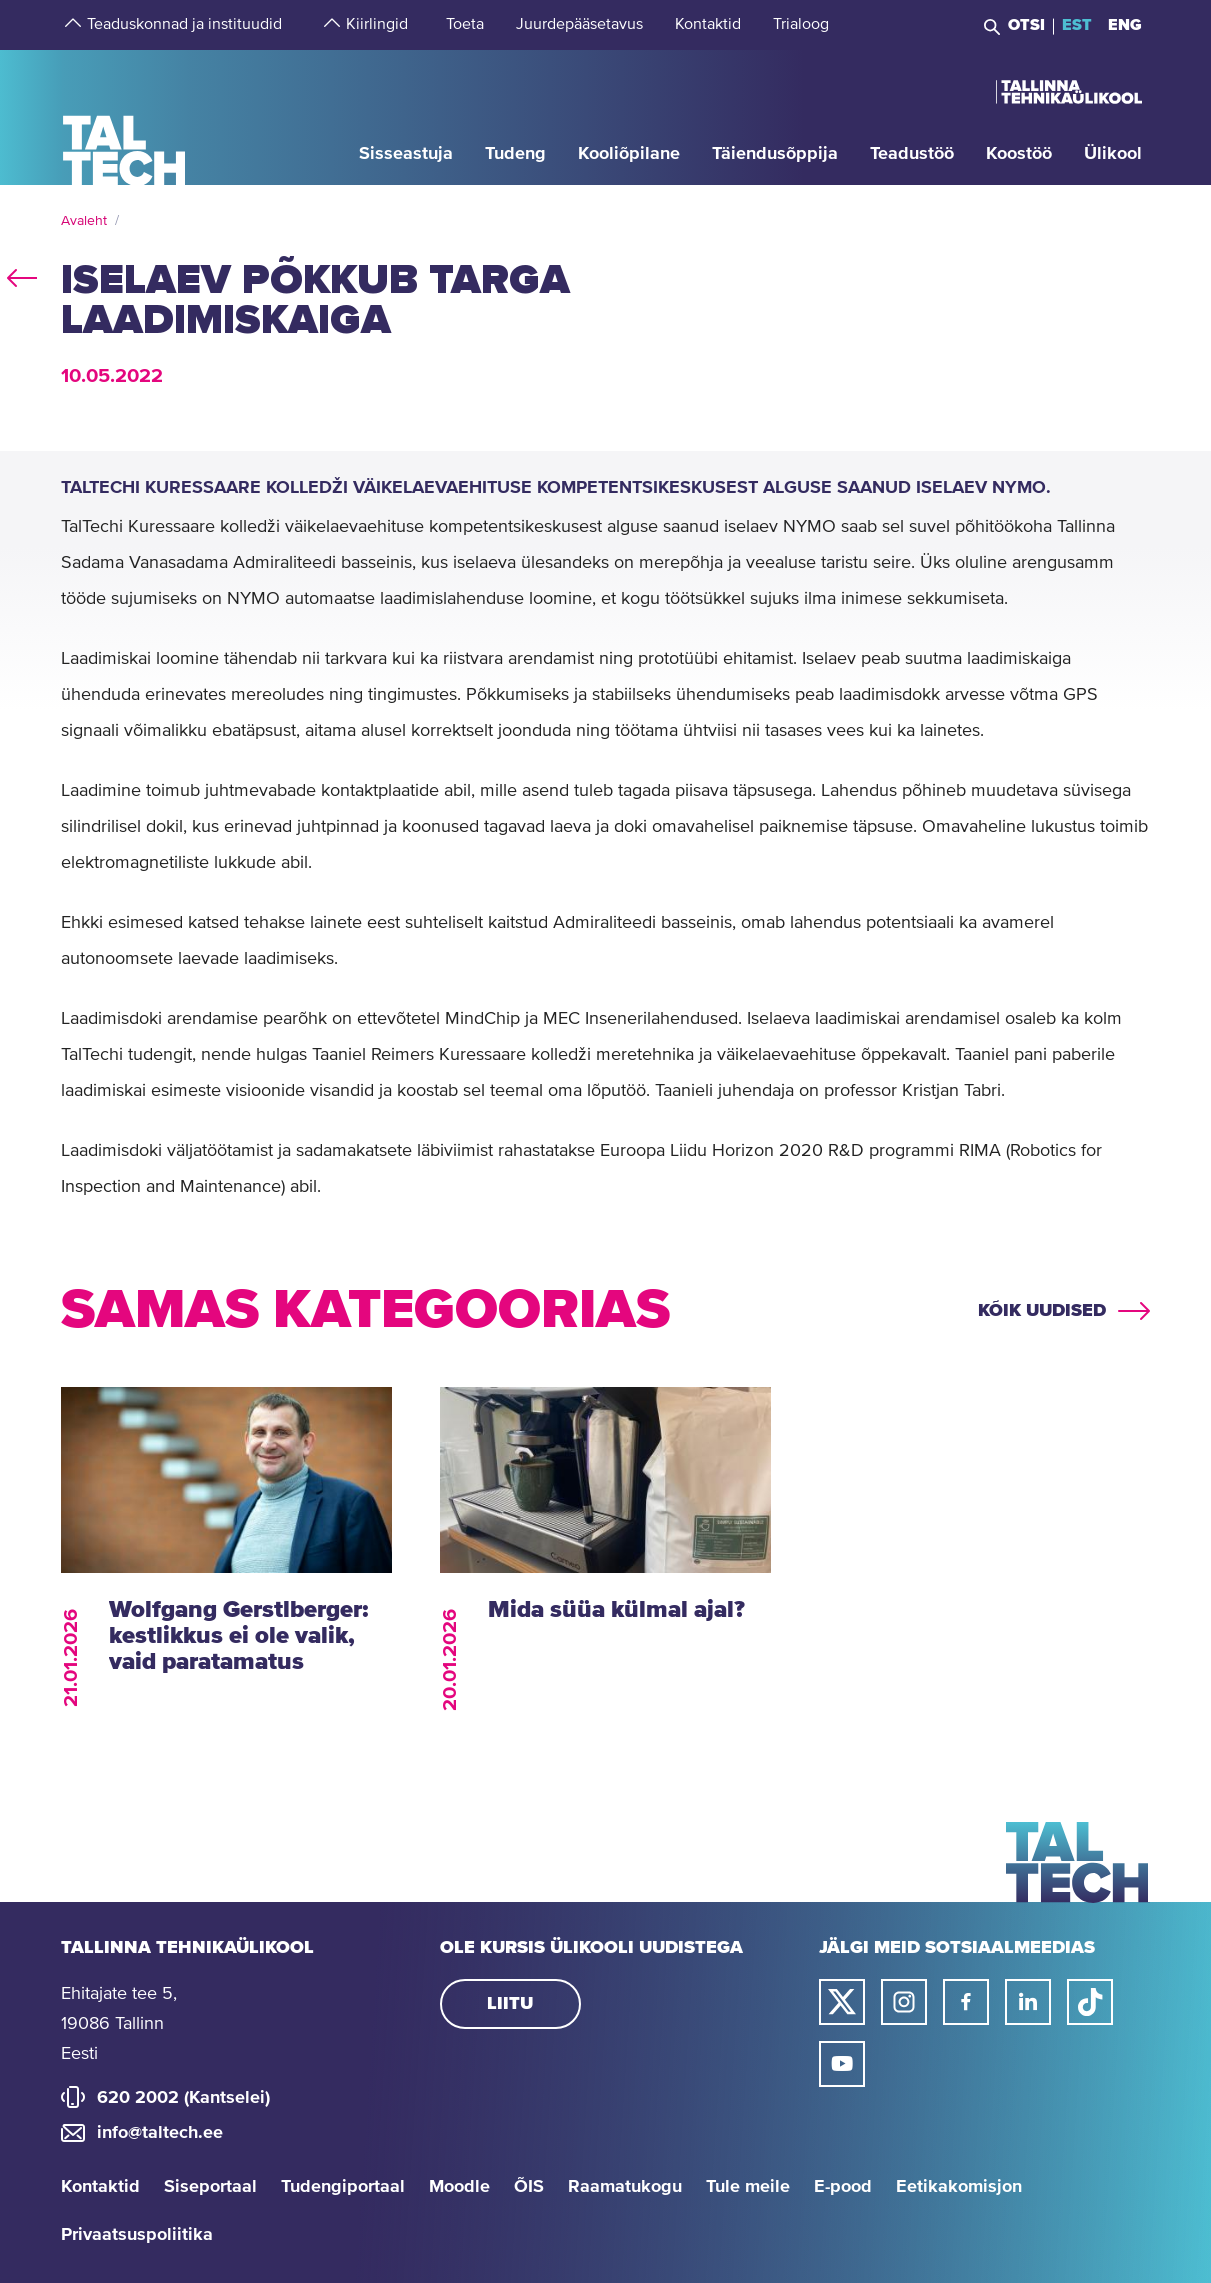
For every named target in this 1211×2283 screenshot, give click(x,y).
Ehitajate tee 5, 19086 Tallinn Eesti (119, 2024)
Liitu (510, 2004)
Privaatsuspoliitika (137, 2235)
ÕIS (529, 2187)
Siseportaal (210, 2187)
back (22, 274)
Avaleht (84, 221)
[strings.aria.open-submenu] (71, 25)
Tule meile (748, 2187)
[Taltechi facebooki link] (966, 2002)
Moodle (459, 2187)
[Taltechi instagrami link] (904, 2002)
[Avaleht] (124, 116)
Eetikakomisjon (959, 2187)
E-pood (843, 2187)
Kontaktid (100, 2187)
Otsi (1026, 25)
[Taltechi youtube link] (842, 2064)
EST (1077, 25)
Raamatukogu (625, 2187)
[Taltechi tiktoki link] (1090, 2002)
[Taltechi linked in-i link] (1028, 2002)
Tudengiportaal (343, 2187)
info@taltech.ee (160, 2133)
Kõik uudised (1042, 1311)
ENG (1125, 25)
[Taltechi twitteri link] (842, 2002)
